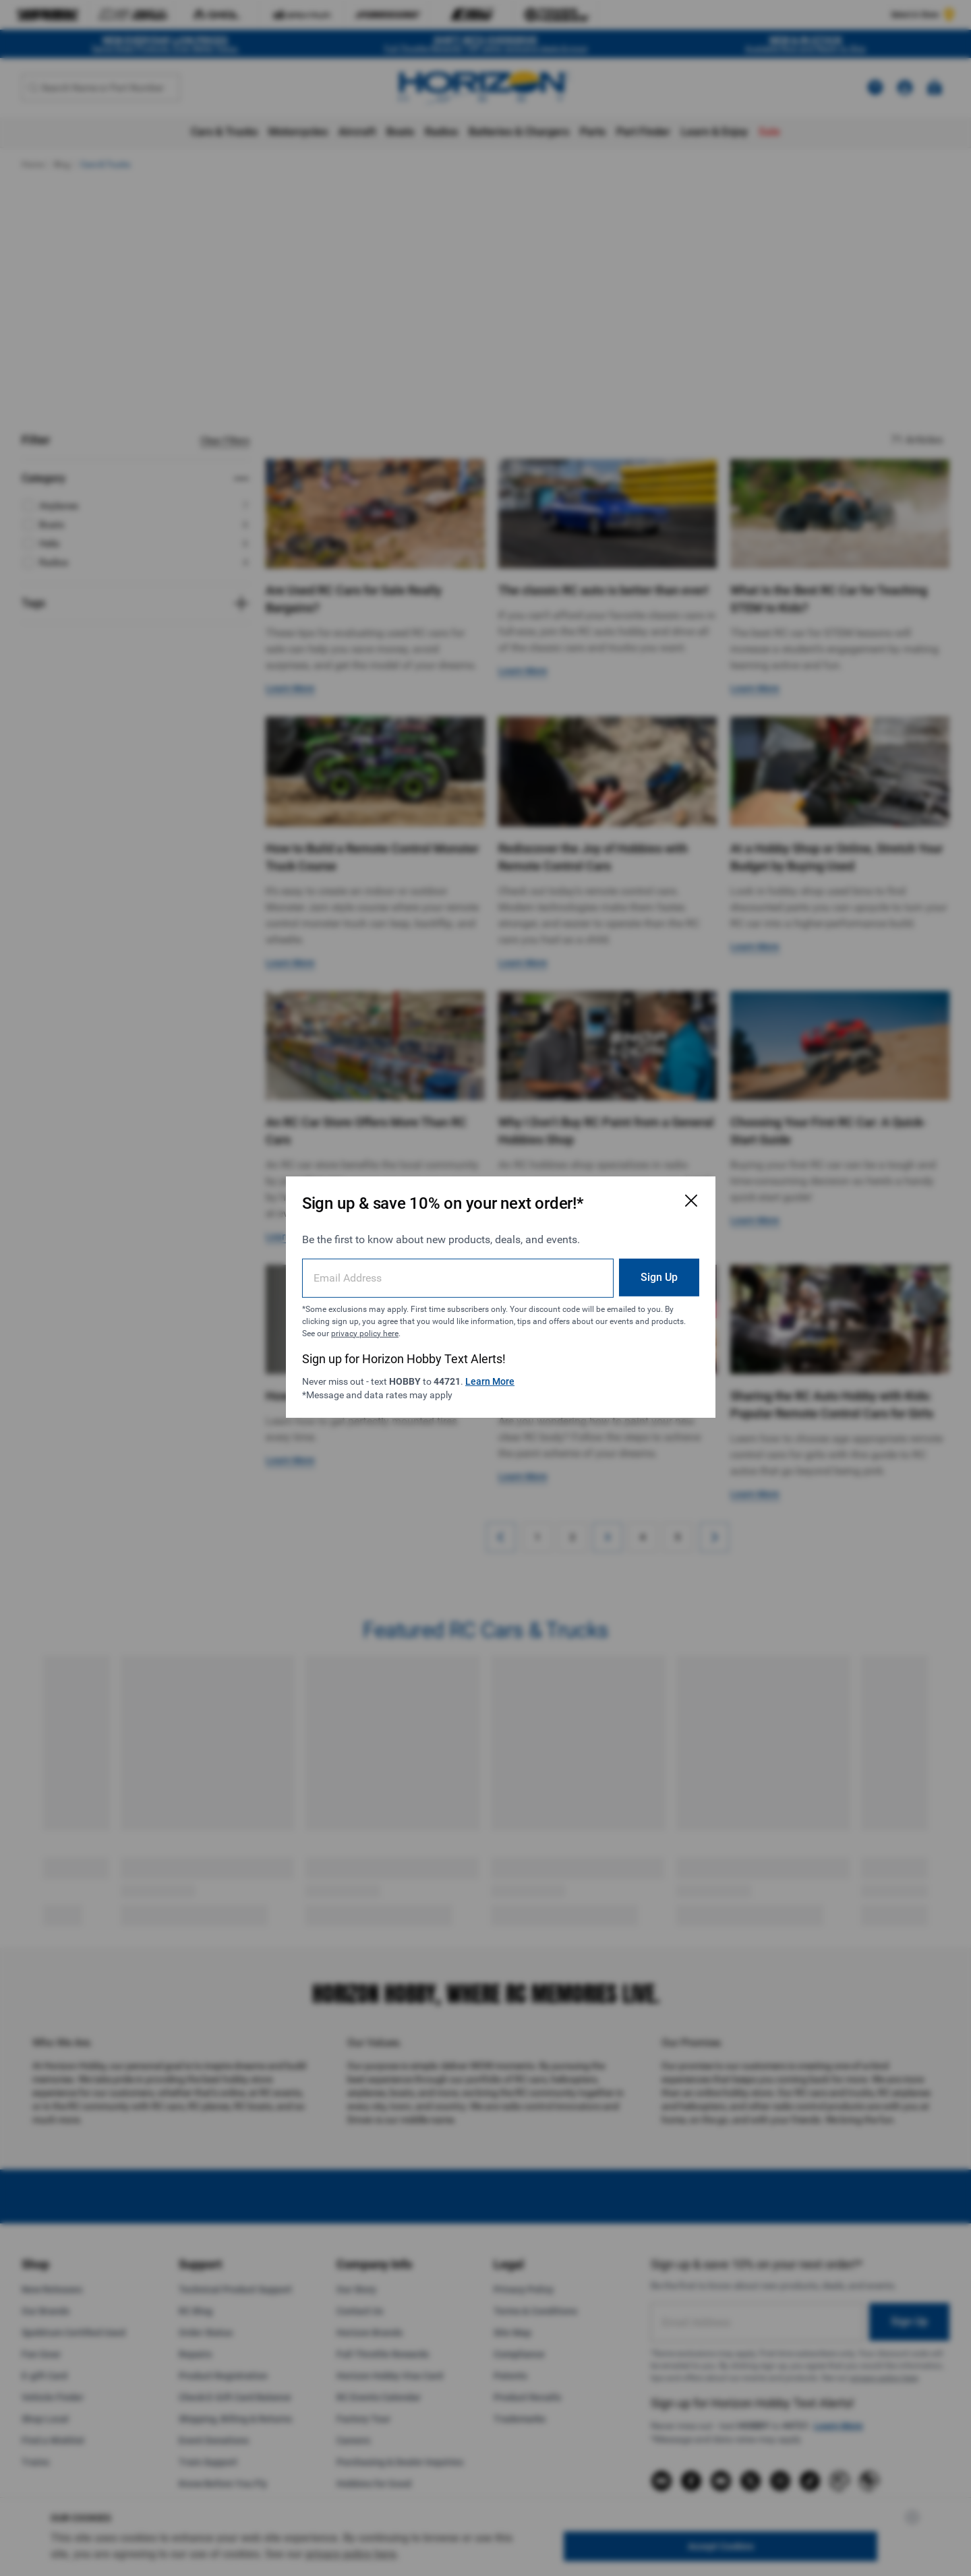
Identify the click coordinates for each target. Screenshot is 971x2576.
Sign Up (623, 1267)
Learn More (495, 1372)
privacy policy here (448, 1324)
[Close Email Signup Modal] (655, 1192)
